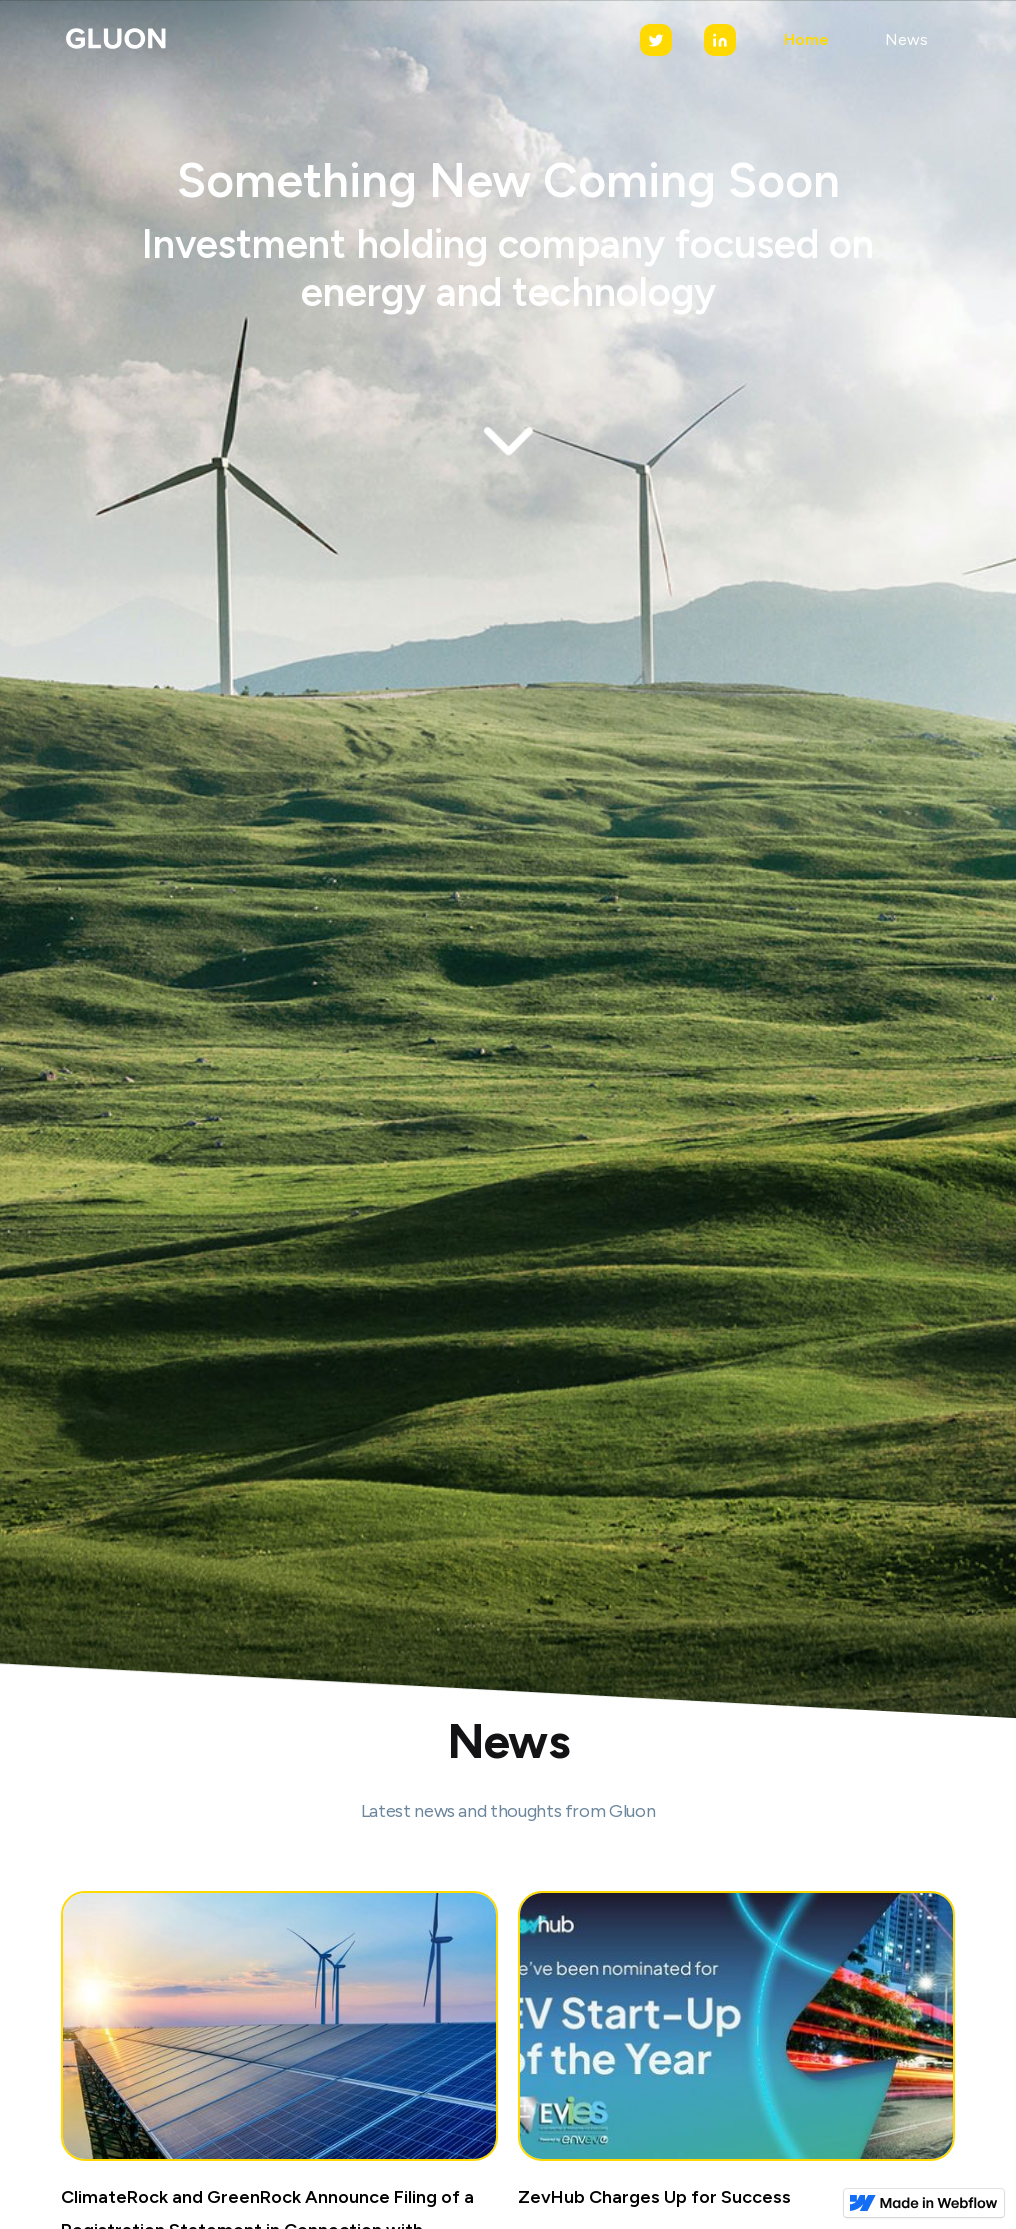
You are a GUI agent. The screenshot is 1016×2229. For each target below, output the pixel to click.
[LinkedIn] (720, 40)
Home (806, 39)
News (906, 39)
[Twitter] (656, 40)
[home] (115, 40)
